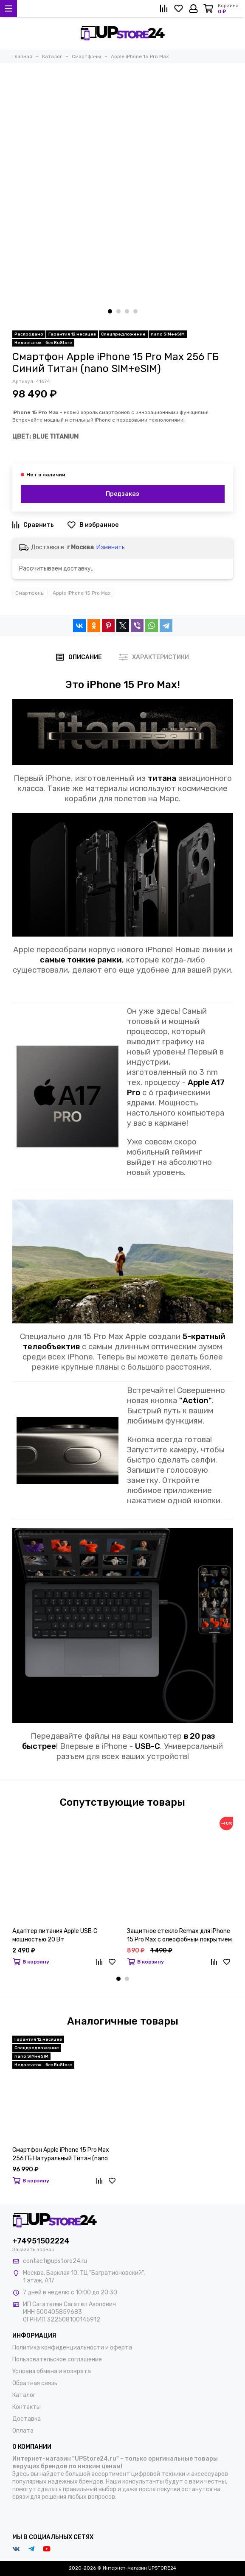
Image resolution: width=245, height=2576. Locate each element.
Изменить (110, 547)
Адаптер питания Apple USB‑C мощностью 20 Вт (55, 1935)
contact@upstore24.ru (55, 2261)
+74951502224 (41, 2241)
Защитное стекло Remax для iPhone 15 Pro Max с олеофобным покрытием (179, 1935)
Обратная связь (34, 2383)
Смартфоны (30, 593)
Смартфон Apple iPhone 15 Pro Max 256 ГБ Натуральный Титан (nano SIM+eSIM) (60, 2154)
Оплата (23, 2430)
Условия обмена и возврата (51, 2371)
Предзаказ (122, 494)
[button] (110, 311)
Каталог (24, 2395)
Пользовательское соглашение (57, 2359)
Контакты (26, 2407)
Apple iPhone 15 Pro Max (81, 593)
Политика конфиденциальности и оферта (72, 2347)
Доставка (26, 2418)
